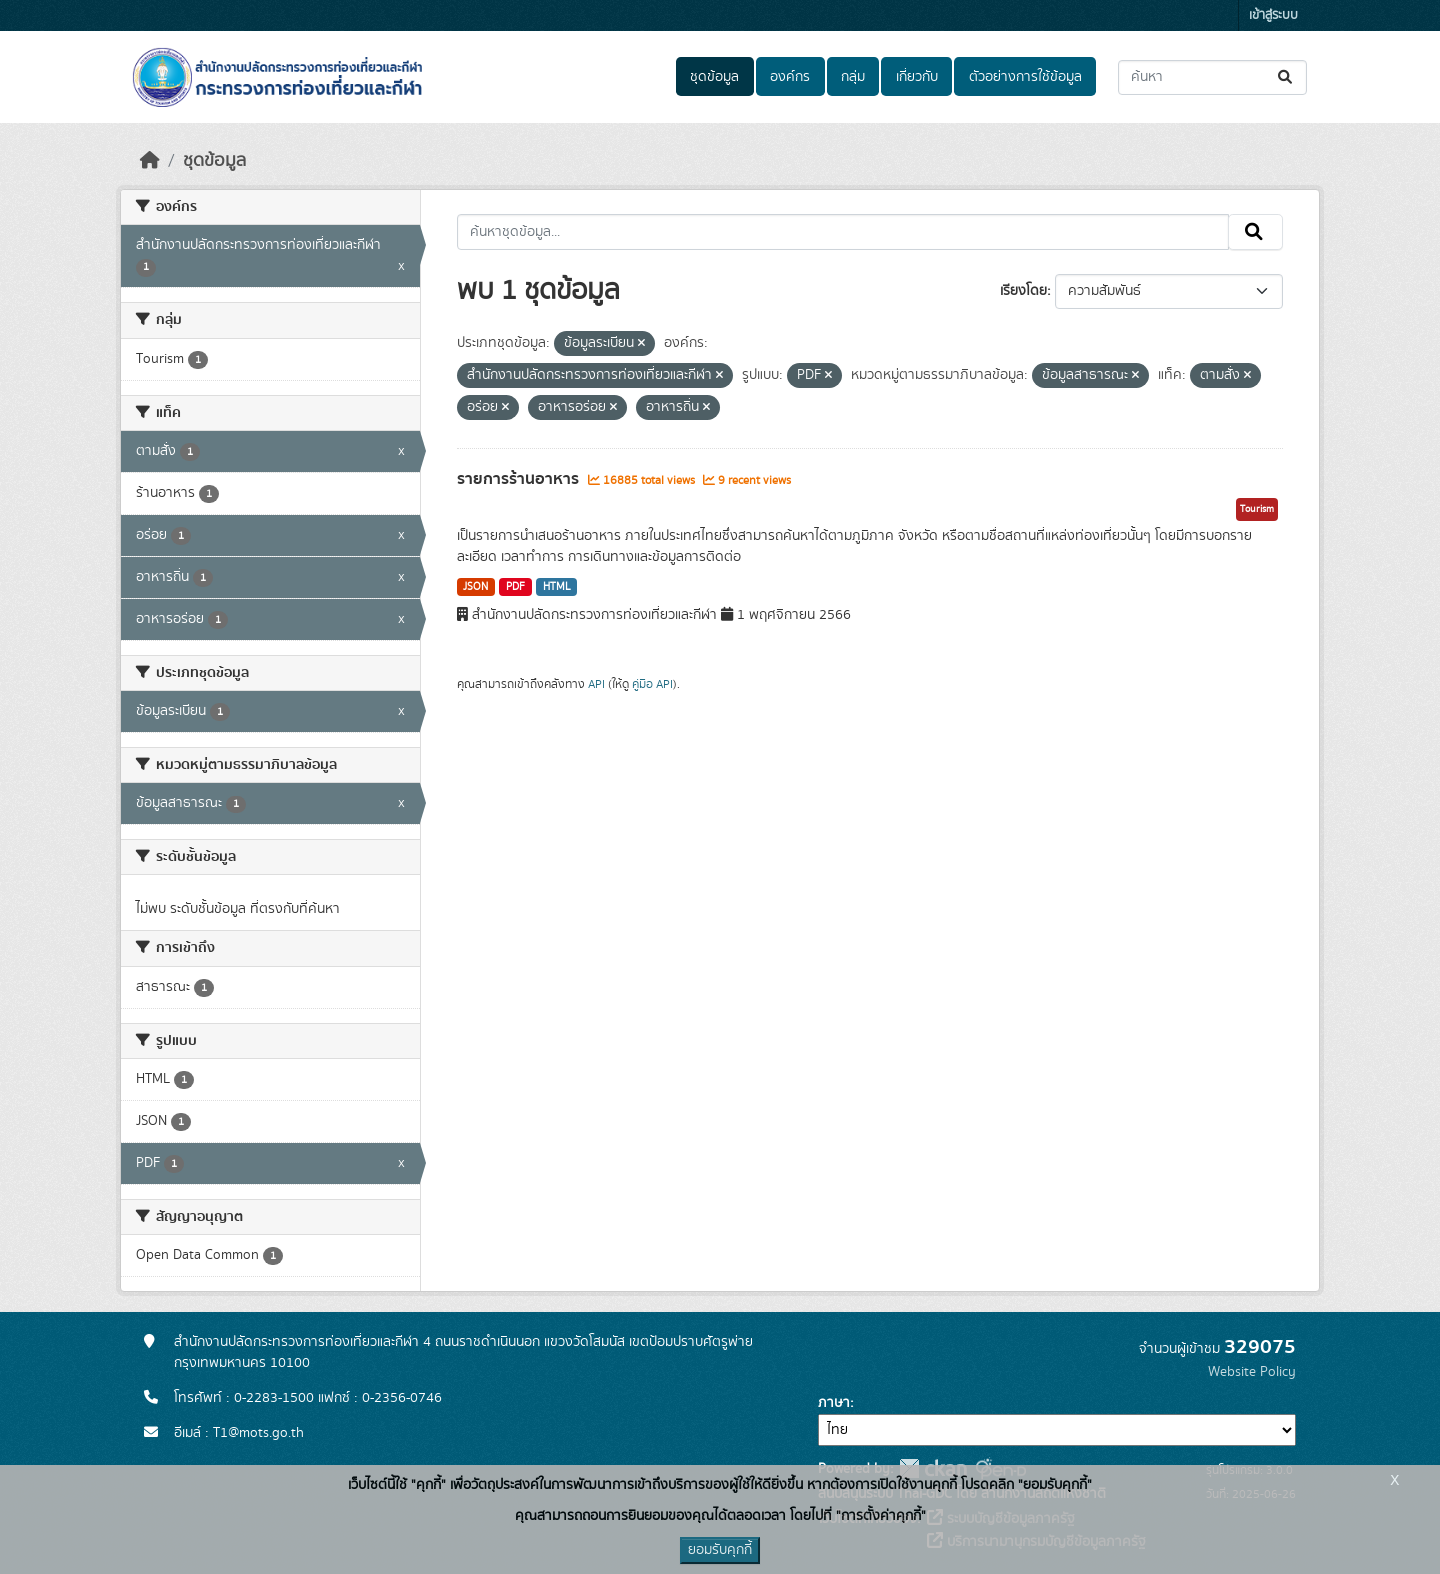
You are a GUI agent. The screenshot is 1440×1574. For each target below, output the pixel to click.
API (596, 684)
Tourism (1257, 509)
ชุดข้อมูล (714, 77)
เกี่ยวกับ (917, 77)
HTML (557, 587)
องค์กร (790, 77)
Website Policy (1252, 1372)
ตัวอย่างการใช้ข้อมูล (1025, 77)
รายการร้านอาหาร (520, 479)
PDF (515, 587)
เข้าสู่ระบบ (1273, 15)
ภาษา (834, 1403)
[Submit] (1286, 77)
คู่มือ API (652, 684)
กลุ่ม (853, 77)
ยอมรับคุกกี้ (720, 1550)
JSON (475, 587)
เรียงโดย (1023, 291)
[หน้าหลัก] (150, 161)
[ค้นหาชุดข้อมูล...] (1212, 77)
